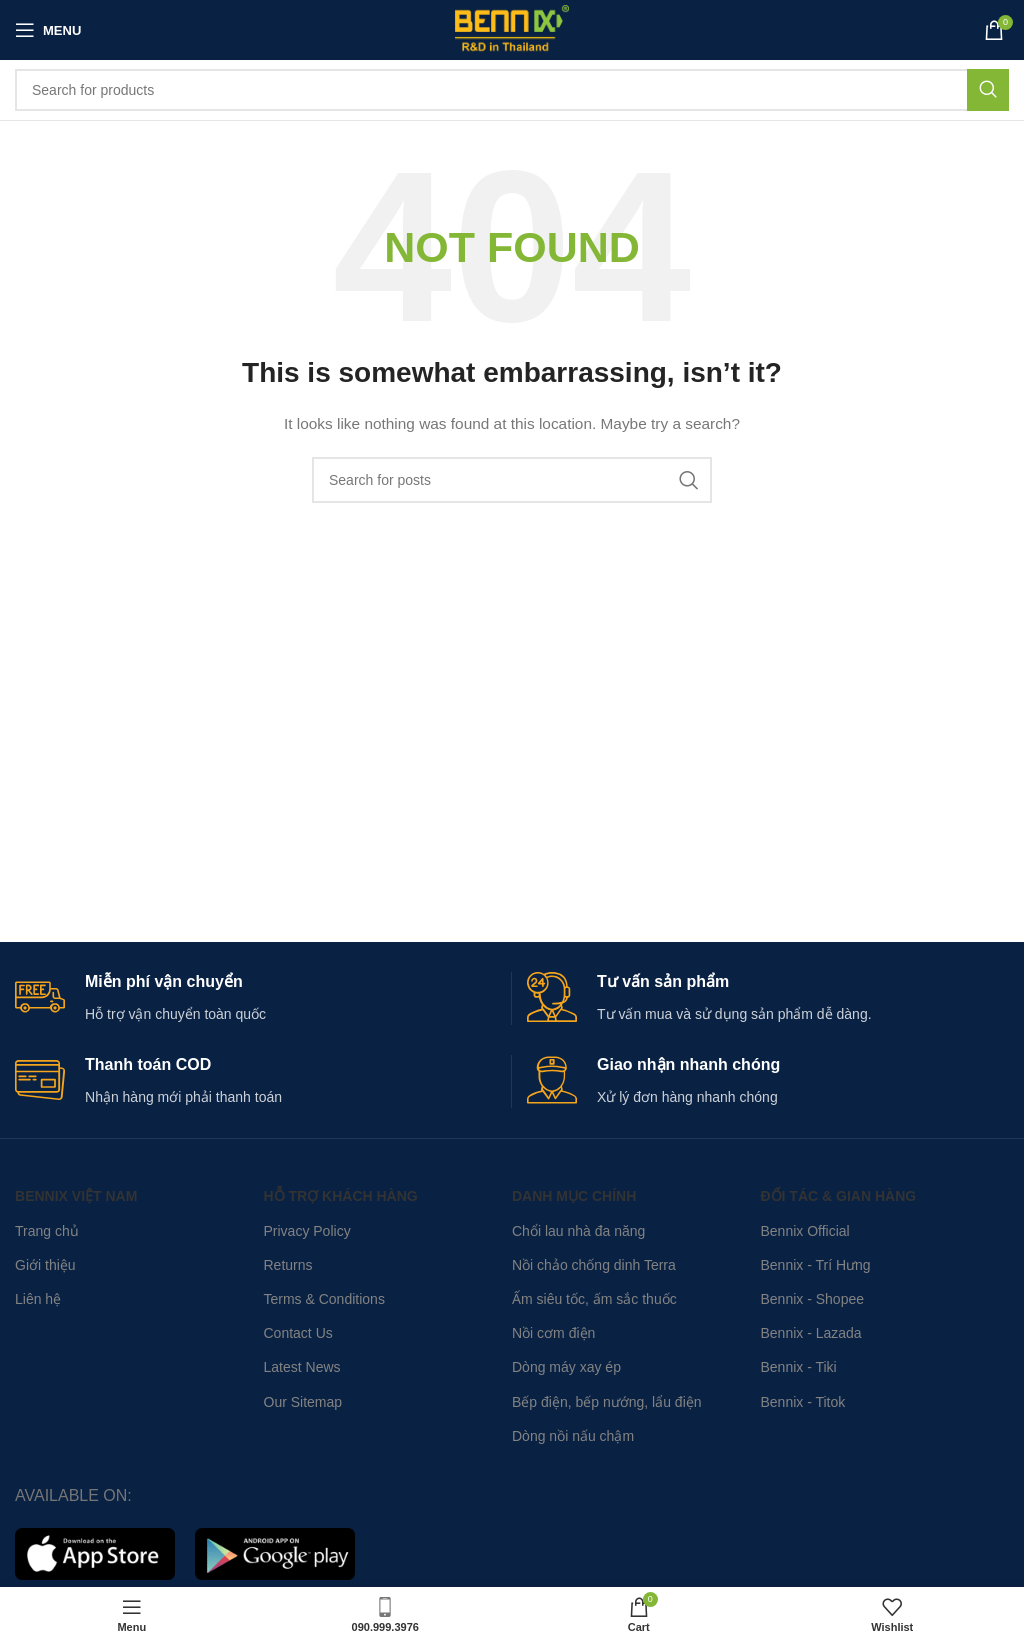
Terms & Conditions (324, 1299)
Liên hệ (38, 1299)
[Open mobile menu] (48, 30)
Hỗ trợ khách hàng (341, 1196)
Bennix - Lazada (810, 1333)
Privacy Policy (307, 1231)
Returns (288, 1265)
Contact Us (298, 1333)
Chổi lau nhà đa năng (578, 1231)
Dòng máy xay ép (566, 1367)
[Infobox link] (255, 998)
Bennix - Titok (802, 1402)
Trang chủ (47, 1231)
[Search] (512, 90)
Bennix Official (804, 1231)
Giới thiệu (45, 1265)
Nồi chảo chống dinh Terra (594, 1265)
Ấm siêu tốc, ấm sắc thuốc (594, 1299)
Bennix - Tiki (798, 1367)
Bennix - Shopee (812, 1299)
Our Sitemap (303, 1402)
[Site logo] (512, 29)
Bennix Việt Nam (76, 1196)
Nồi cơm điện (553, 1333)
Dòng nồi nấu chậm (573, 1436)
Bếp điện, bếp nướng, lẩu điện (607, 1402)
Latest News (302, 1367)
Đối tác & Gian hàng (838, 1196)
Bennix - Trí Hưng (815, 1265)
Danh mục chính (574, 1196)
